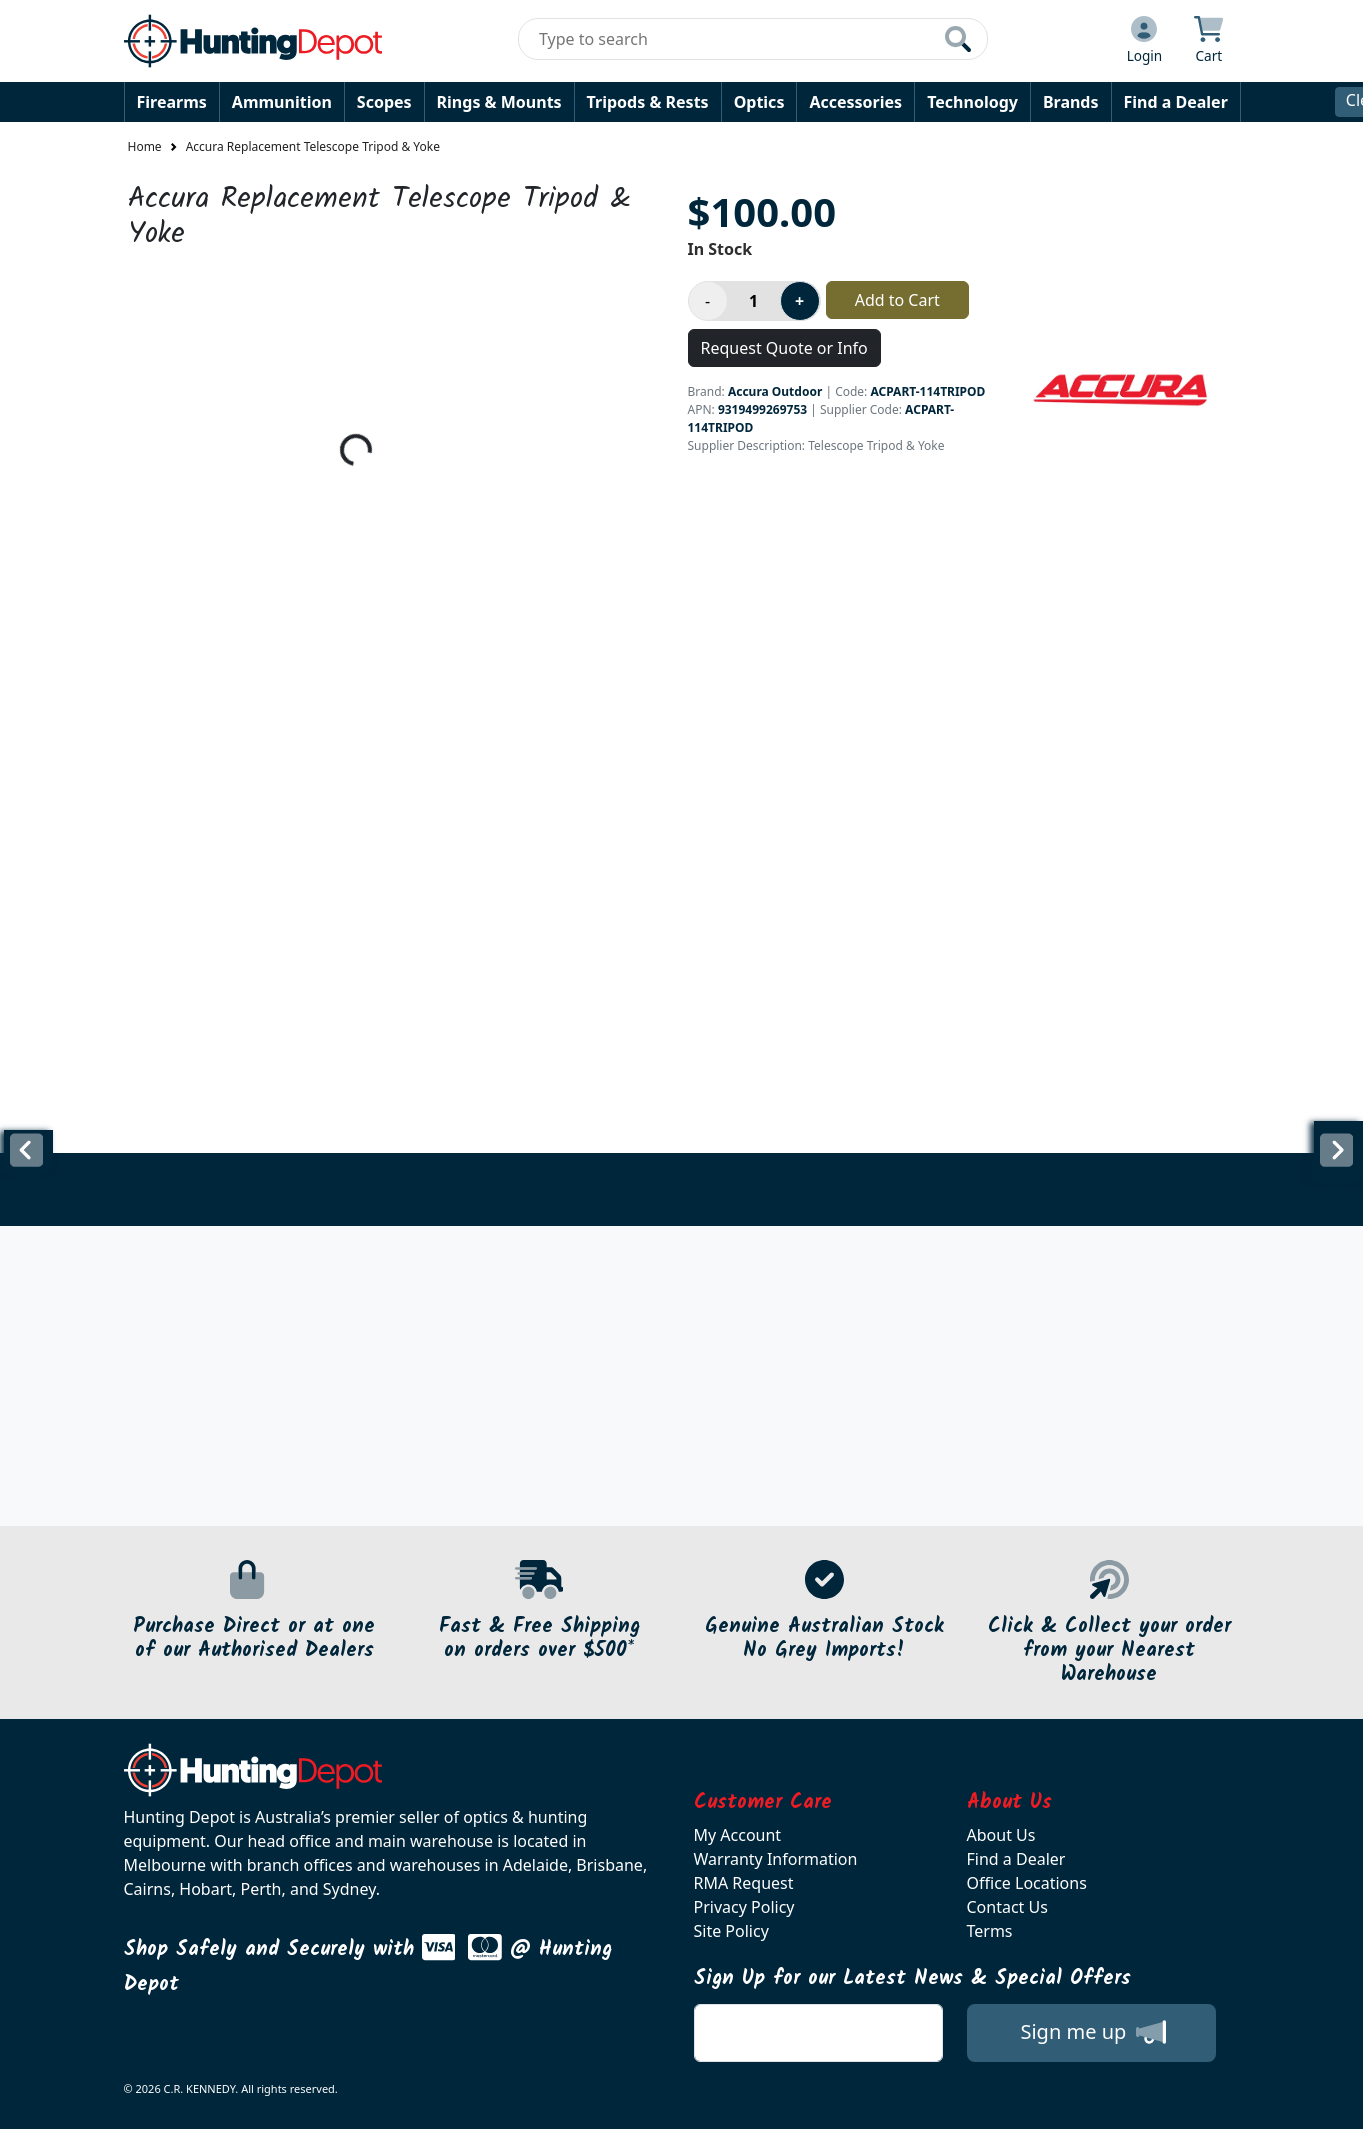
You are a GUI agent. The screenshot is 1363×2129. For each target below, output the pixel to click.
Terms (990, 1931)
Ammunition (282, 102)
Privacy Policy (744, 1907)
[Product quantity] (754, 301)
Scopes (384, 102)
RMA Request (744, 1883)
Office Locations (1027, 1883)
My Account (738, 1835)
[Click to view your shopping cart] (1208, 41)
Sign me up (1092, 2032)
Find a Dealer (1176, 102)
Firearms (172, 102)
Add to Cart (897, 300)
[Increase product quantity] (800, 301)
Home (145, 146)
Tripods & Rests (648, 102)
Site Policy (731, 1931)
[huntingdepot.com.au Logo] (253, 41)
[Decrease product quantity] (708, 301)
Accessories (855, 102)
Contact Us (1007, 1907)
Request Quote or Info (784, 348)
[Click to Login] (1145, 41)
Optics (759, 102)
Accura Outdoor (775, 391)
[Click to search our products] (958, 39)
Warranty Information (776, 1859)
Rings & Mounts (499, 102)
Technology (972, 102)
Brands (1071, 102)
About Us (1001, 1835)
